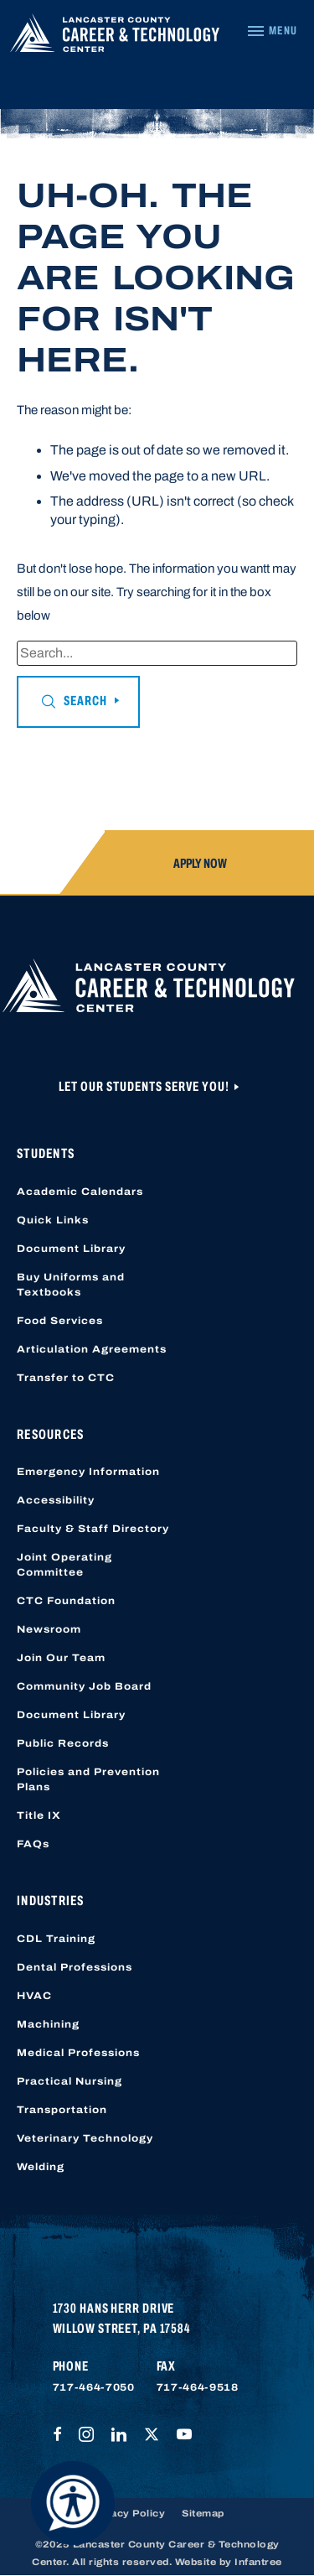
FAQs (33, 1844)
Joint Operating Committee (64, 1564)
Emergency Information (88, 1472)
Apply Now (200, 863)
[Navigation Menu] (271, 31)
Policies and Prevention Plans (88, 1779)
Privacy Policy (127, 2513)
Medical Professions (78, 2053)
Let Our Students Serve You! (145, 1086)
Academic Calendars (80, 1191)
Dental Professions (74, 1967)
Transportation (62, 2110)
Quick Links (53, 1220)
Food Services (60, 1321)
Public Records (63, 1743)
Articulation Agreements (92, 1349)
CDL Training (56, 1939)
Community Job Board (84, 1686)
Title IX (39, 1815)
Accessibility (56, 1500)
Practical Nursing (69, 2081)
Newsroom (49, 1629)
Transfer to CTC (66, 1378)
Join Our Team (61, 1658)
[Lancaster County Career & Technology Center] (114, 37)
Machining (48, 2024)
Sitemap (203, 2513)
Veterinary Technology (85, 2138)
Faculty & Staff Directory (93, 1529)
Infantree (258, 2562)
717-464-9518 (198, 2387)
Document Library (71, 1248)
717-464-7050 (94, 2387)
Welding (40, 2167)
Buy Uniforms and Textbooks (71, 1284)
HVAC (34, 1996)
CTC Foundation (66, 1601)
